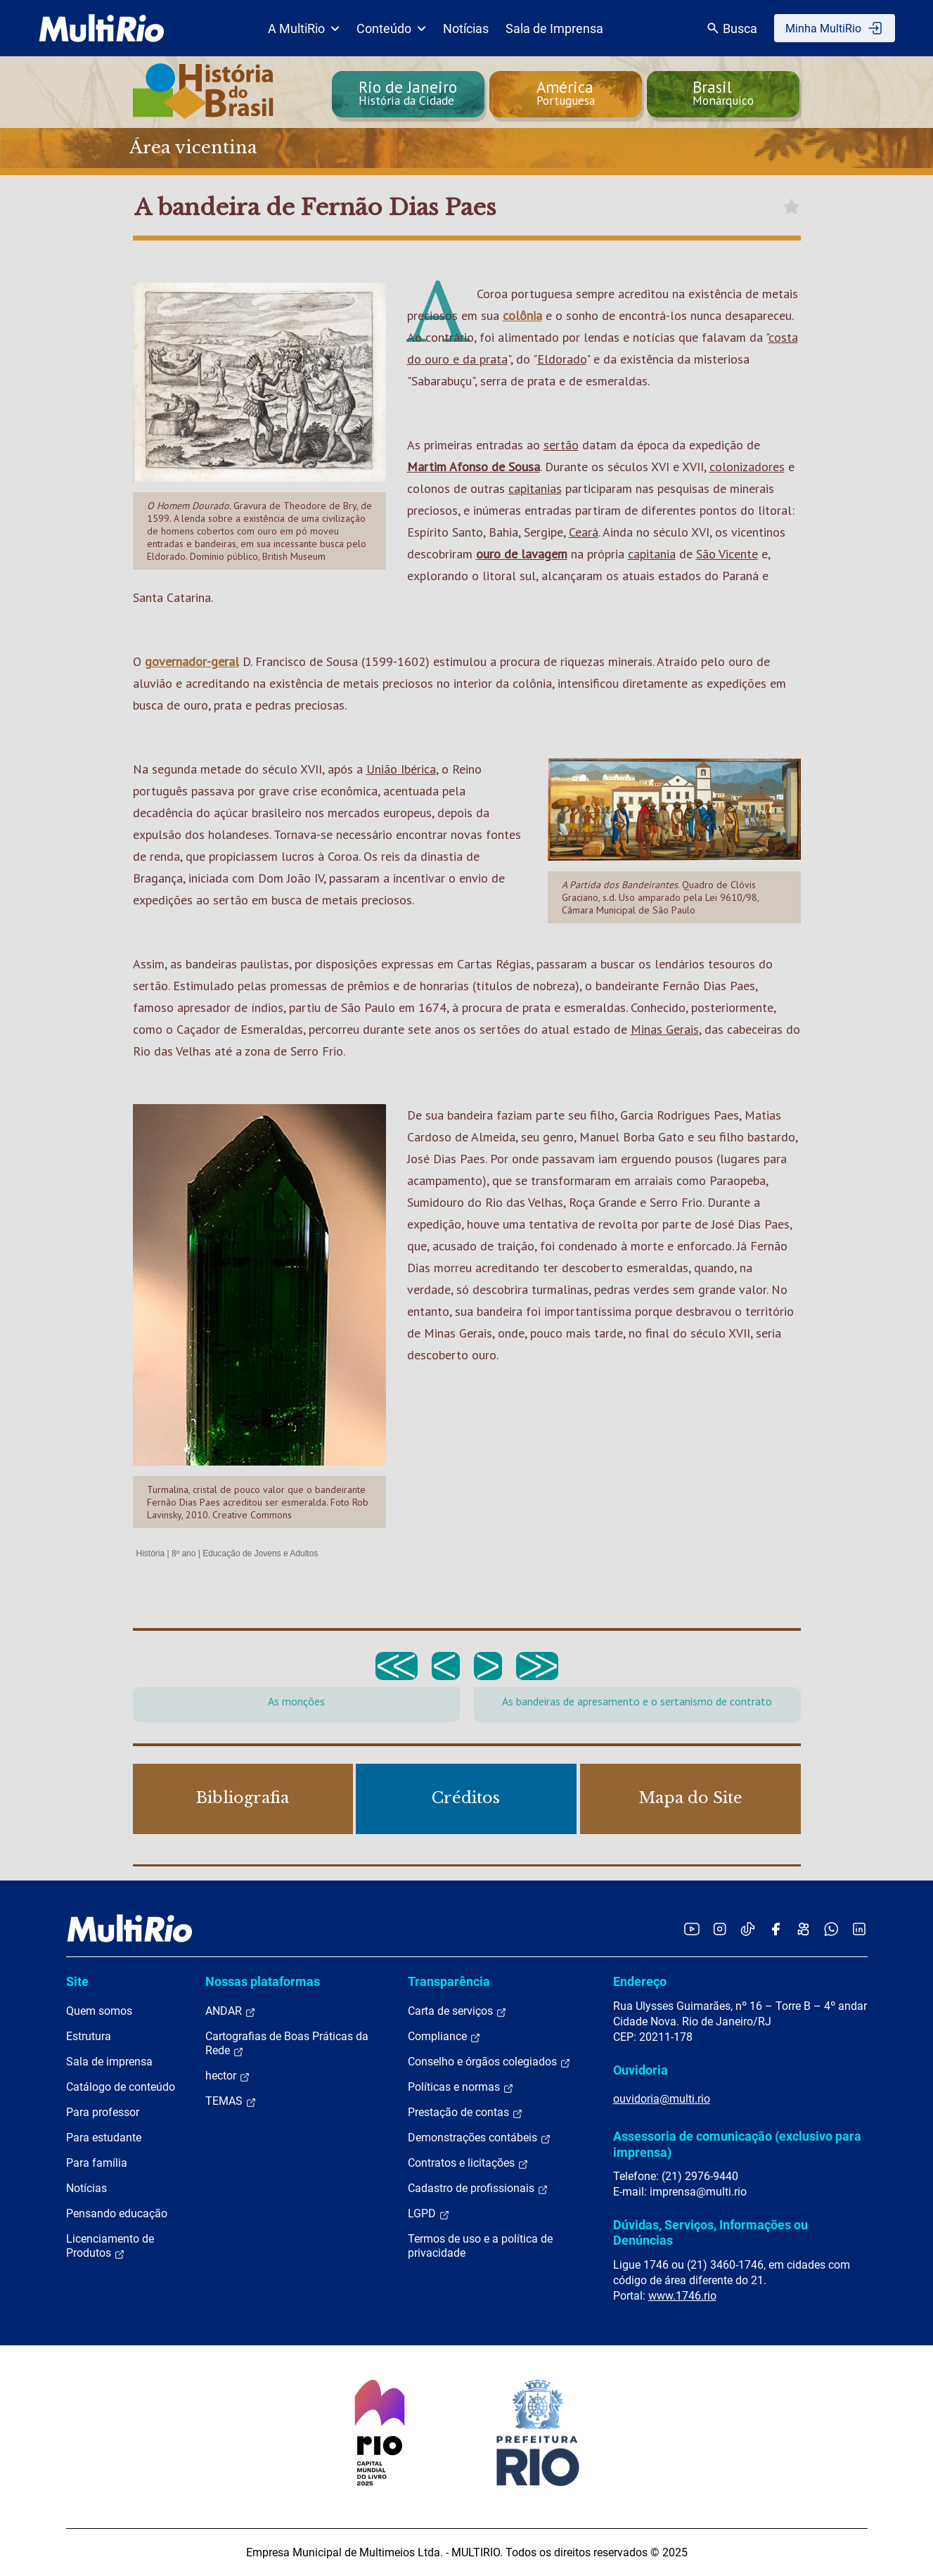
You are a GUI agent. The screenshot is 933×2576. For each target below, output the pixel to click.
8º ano (183, 1553)
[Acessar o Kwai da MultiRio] (803, 1928)
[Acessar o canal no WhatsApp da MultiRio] (831, 1928)
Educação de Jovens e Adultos (260, 1553)
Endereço (640, 1981)
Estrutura (88, 2036)
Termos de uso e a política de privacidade (480, 2246)
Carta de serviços (457, 2011)
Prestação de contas (465, 2113)
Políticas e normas (461, 2087)
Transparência (449, 1981)
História (150, 1553)
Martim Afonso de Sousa (473, 467)
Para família (96, 2163)
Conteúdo (391, 28)
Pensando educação (116, 2213)
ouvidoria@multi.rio (661, 2099)
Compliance (444, 2037)
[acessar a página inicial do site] (101, 28)
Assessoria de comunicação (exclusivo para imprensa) (737, 2144)
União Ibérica (401, 769)
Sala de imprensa (109, 2061)
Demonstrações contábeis (479, 2138)
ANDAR (230, 2011)
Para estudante (103, 2137)
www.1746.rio (682, 2295)
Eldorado (561, 359)
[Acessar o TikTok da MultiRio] (748, 1928)
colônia (522, 315)
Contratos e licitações (468, 2163)
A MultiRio (304, 28)
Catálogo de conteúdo (120, 2087)
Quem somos (99, 2011)
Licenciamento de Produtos (110, 2246)
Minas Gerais (665, 1029)
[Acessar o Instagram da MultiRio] (719, 1928)
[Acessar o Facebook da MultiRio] (775, 1928)
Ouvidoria (640, 2070)
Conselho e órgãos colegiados (489, 2062)
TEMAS (231, 2101)
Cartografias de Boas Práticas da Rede (286, 2044)
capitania (652, 554)
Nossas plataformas (262, 1981)
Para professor (102, 2112)
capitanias (535, 488)
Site (77, 1981)
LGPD (429, 2214)
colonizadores (747, 467)
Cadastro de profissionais (478, 2188)
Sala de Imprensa (554, 28)
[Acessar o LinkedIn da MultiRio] (859, 1928)
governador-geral (192, 661)
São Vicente (727, 554)
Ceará (583, 532)
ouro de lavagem (521, 554)
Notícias (466, 28)
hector (227, 2076)
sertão (561, 445)
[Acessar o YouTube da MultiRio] (691, 1928)
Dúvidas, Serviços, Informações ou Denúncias (710, 2232)
